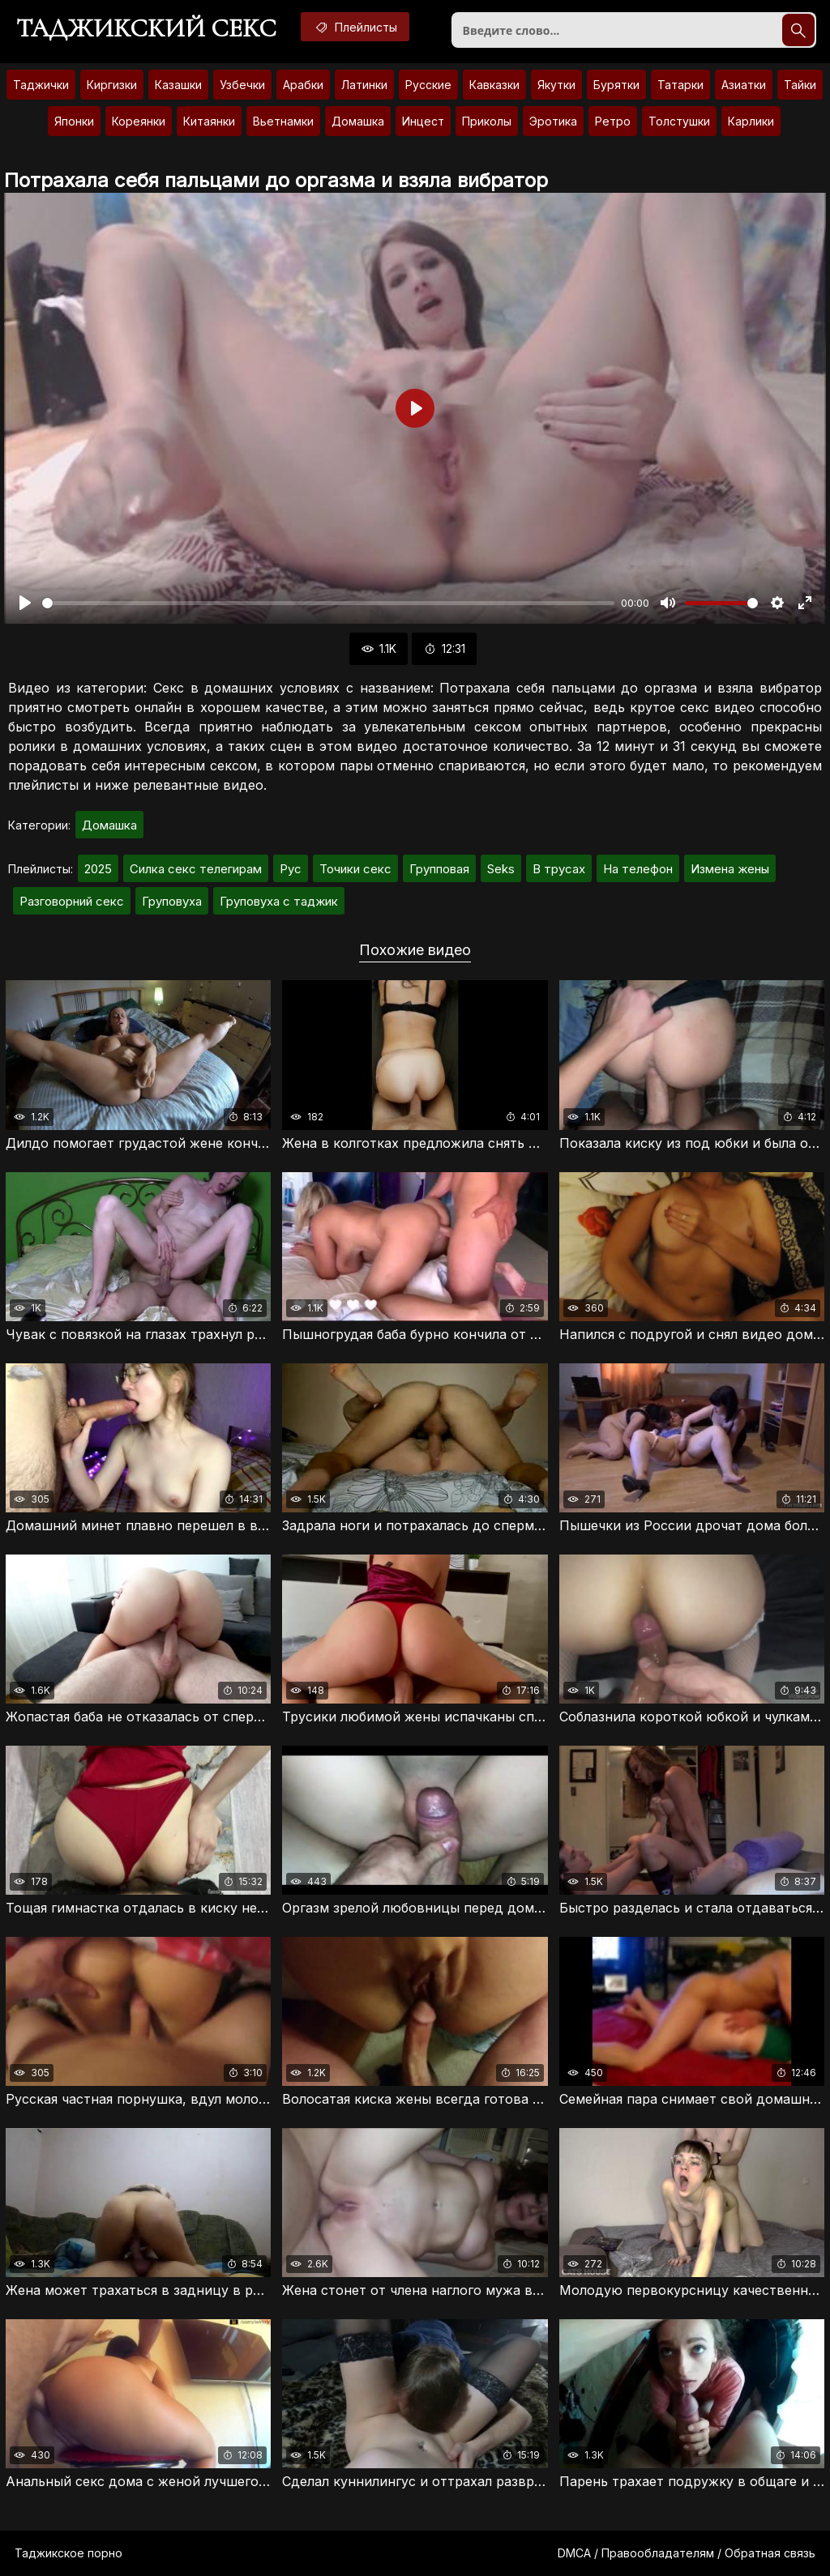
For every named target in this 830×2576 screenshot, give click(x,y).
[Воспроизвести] (25, 603)
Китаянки (209, 121)
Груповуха (172, 901)
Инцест (423, 121)
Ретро (613, 121)
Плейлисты (355, 26)
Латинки (364, 85)
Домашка (358, 121)
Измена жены (730, 868)
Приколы (486, 121)
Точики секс (355, 868)
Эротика (553, 121)
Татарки (680, 85)
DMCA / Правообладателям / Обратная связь (686, 2553)
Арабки (303, 85)
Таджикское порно (68, 2553)
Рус (291, 868)
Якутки (556, 85)
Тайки (800, 85)
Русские (428, 85)
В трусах (559, 868)
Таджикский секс (146, 28)
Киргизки (112, 85)
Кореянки (138, 121)
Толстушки (679, 121)
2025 (98, 868)
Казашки (178, 85)
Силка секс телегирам (196, 868)
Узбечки (242, 85)
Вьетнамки (283, 121)
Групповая (439, 868)
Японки (74, 121)
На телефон (638, 868)
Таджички (41, 85)
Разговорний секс (71, 901)
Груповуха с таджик (279, 901)
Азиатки (743, 85)
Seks (501, 868)
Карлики (751, 121)
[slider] (328, 603)
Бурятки (616, 85)
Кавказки (494, 85)
